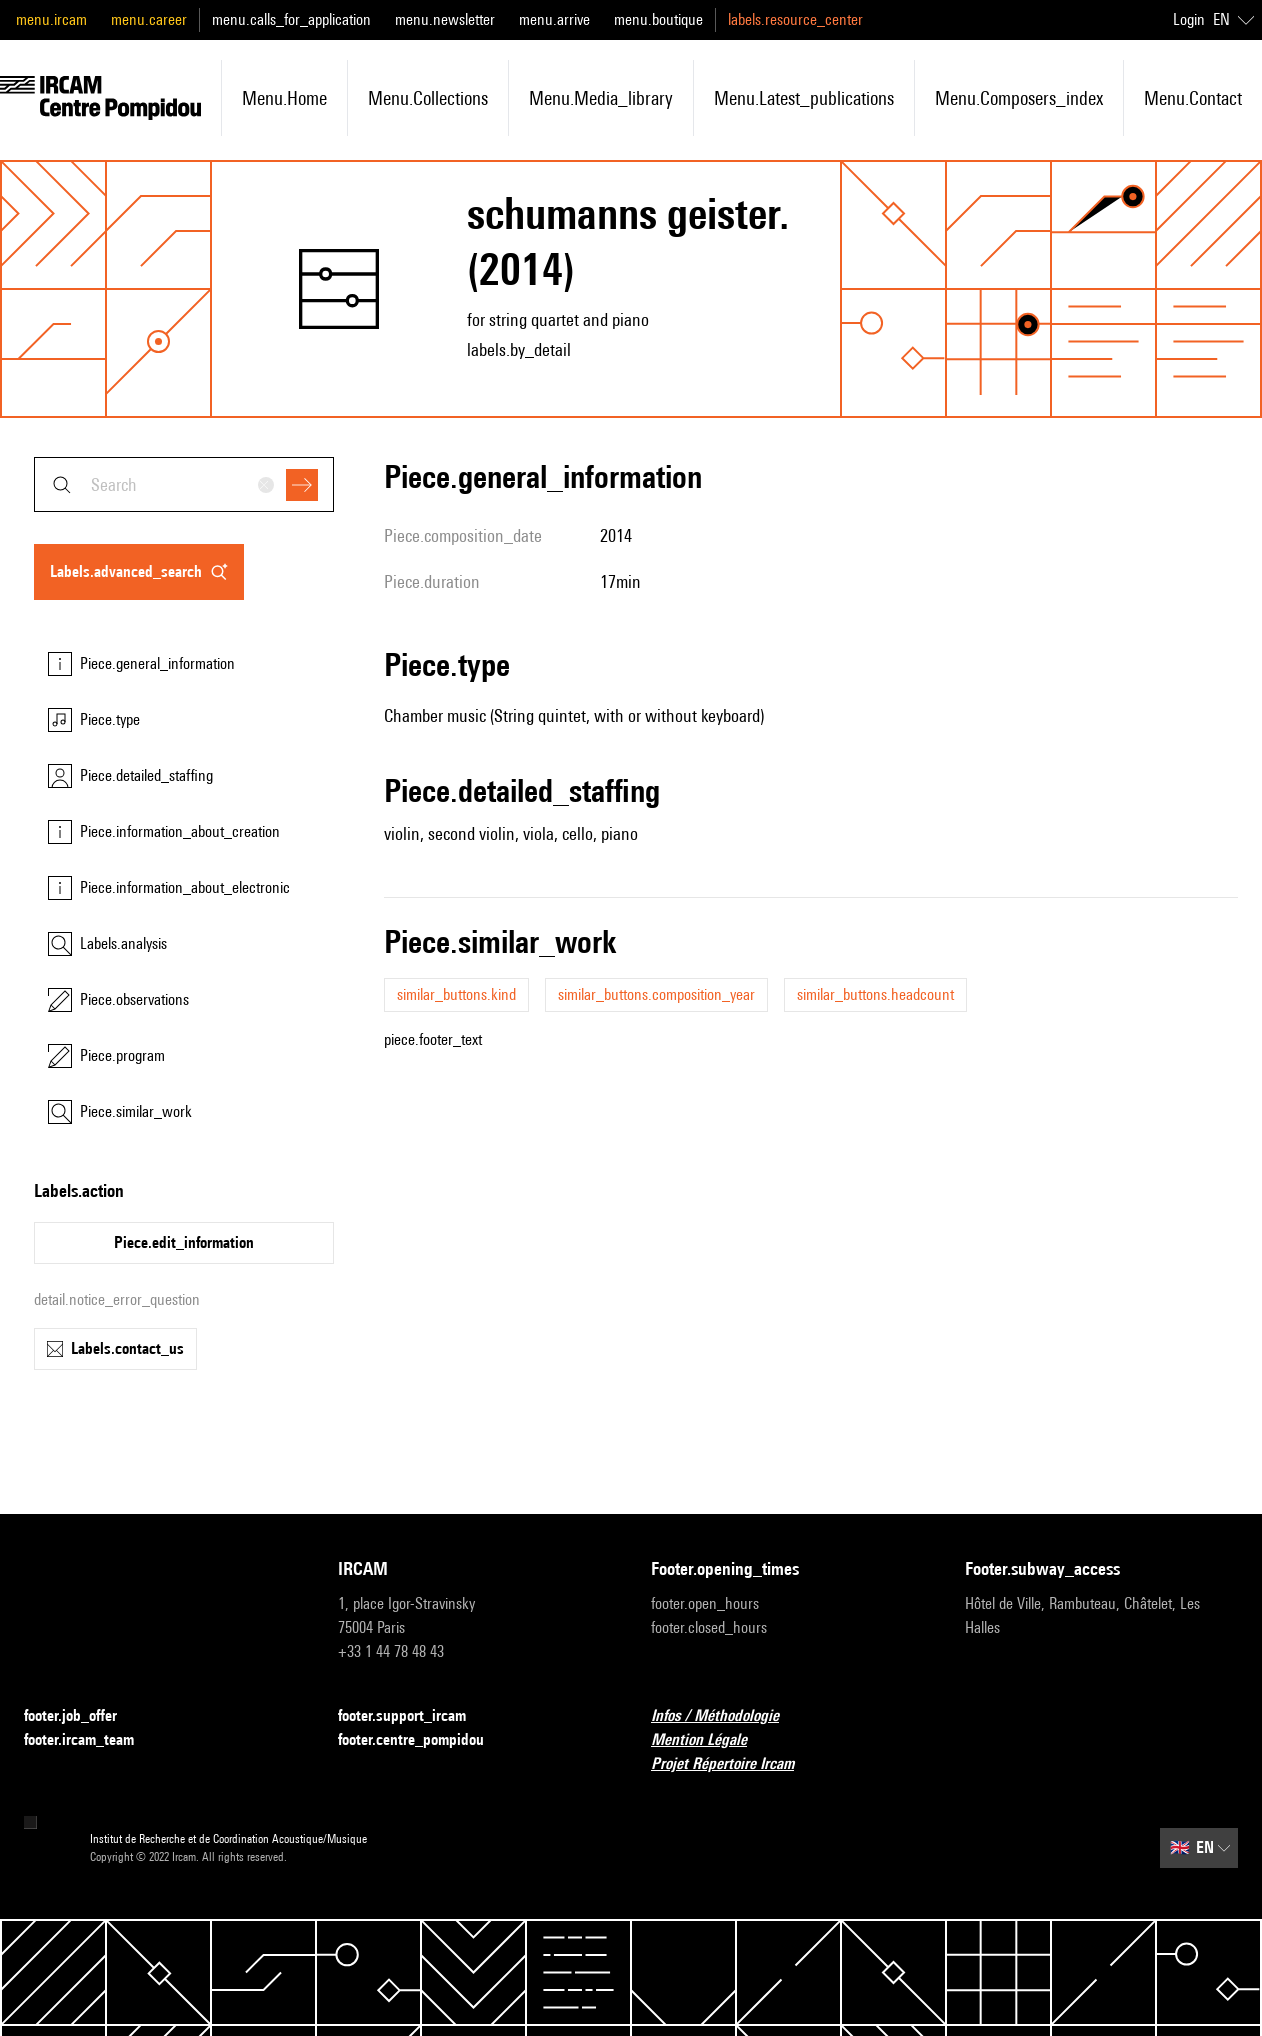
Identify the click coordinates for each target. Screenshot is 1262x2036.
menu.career (149, 19)
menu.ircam (51, 19)
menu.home (284, 98)
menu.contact (1193, 98)
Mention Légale (711, 1740)
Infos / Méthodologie (727, 1716)
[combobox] (184, 484)
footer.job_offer (82, 1716)
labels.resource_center (795, 19)
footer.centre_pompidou (423, 1740)
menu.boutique (658, 19)
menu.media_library (601, 98)
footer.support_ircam (414, 1716)
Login (1189, 19)
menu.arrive (554, 19)
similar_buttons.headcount (875, 994)
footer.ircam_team (91, 1740)
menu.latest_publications (804, 98)
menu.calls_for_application (291, 19)
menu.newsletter (445, 19)
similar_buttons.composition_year (656, 994)
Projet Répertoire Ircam (734, 1764)
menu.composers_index (1019, 98)
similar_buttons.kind (456, 994)
